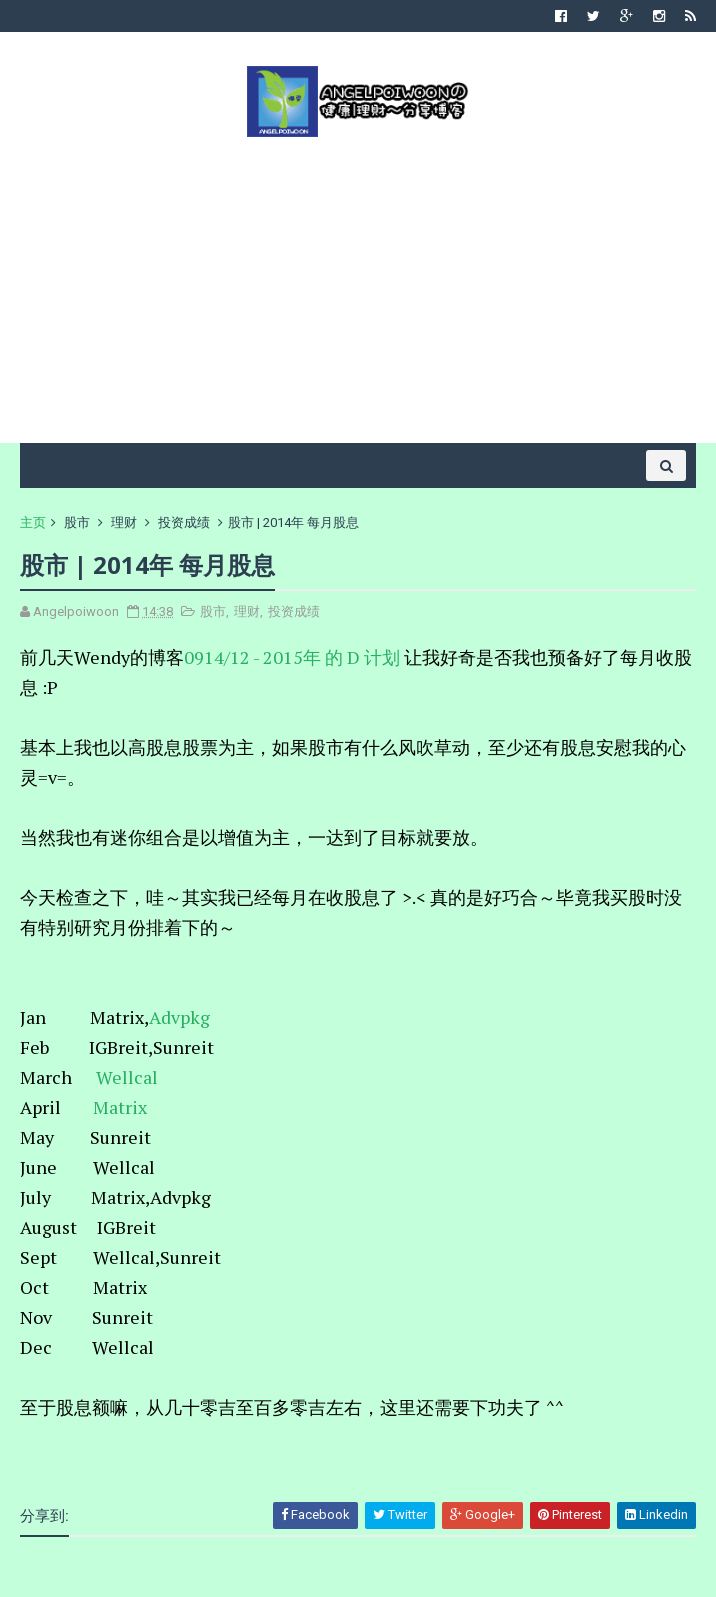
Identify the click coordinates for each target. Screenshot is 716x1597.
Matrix (122, 1107)
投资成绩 (184, 522)
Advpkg (179, 1017)
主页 (33, 522)
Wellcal (129, 1077)
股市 (77, 522)
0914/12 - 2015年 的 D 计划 (292, 657)
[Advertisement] (358, 288)
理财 (124, 522)
